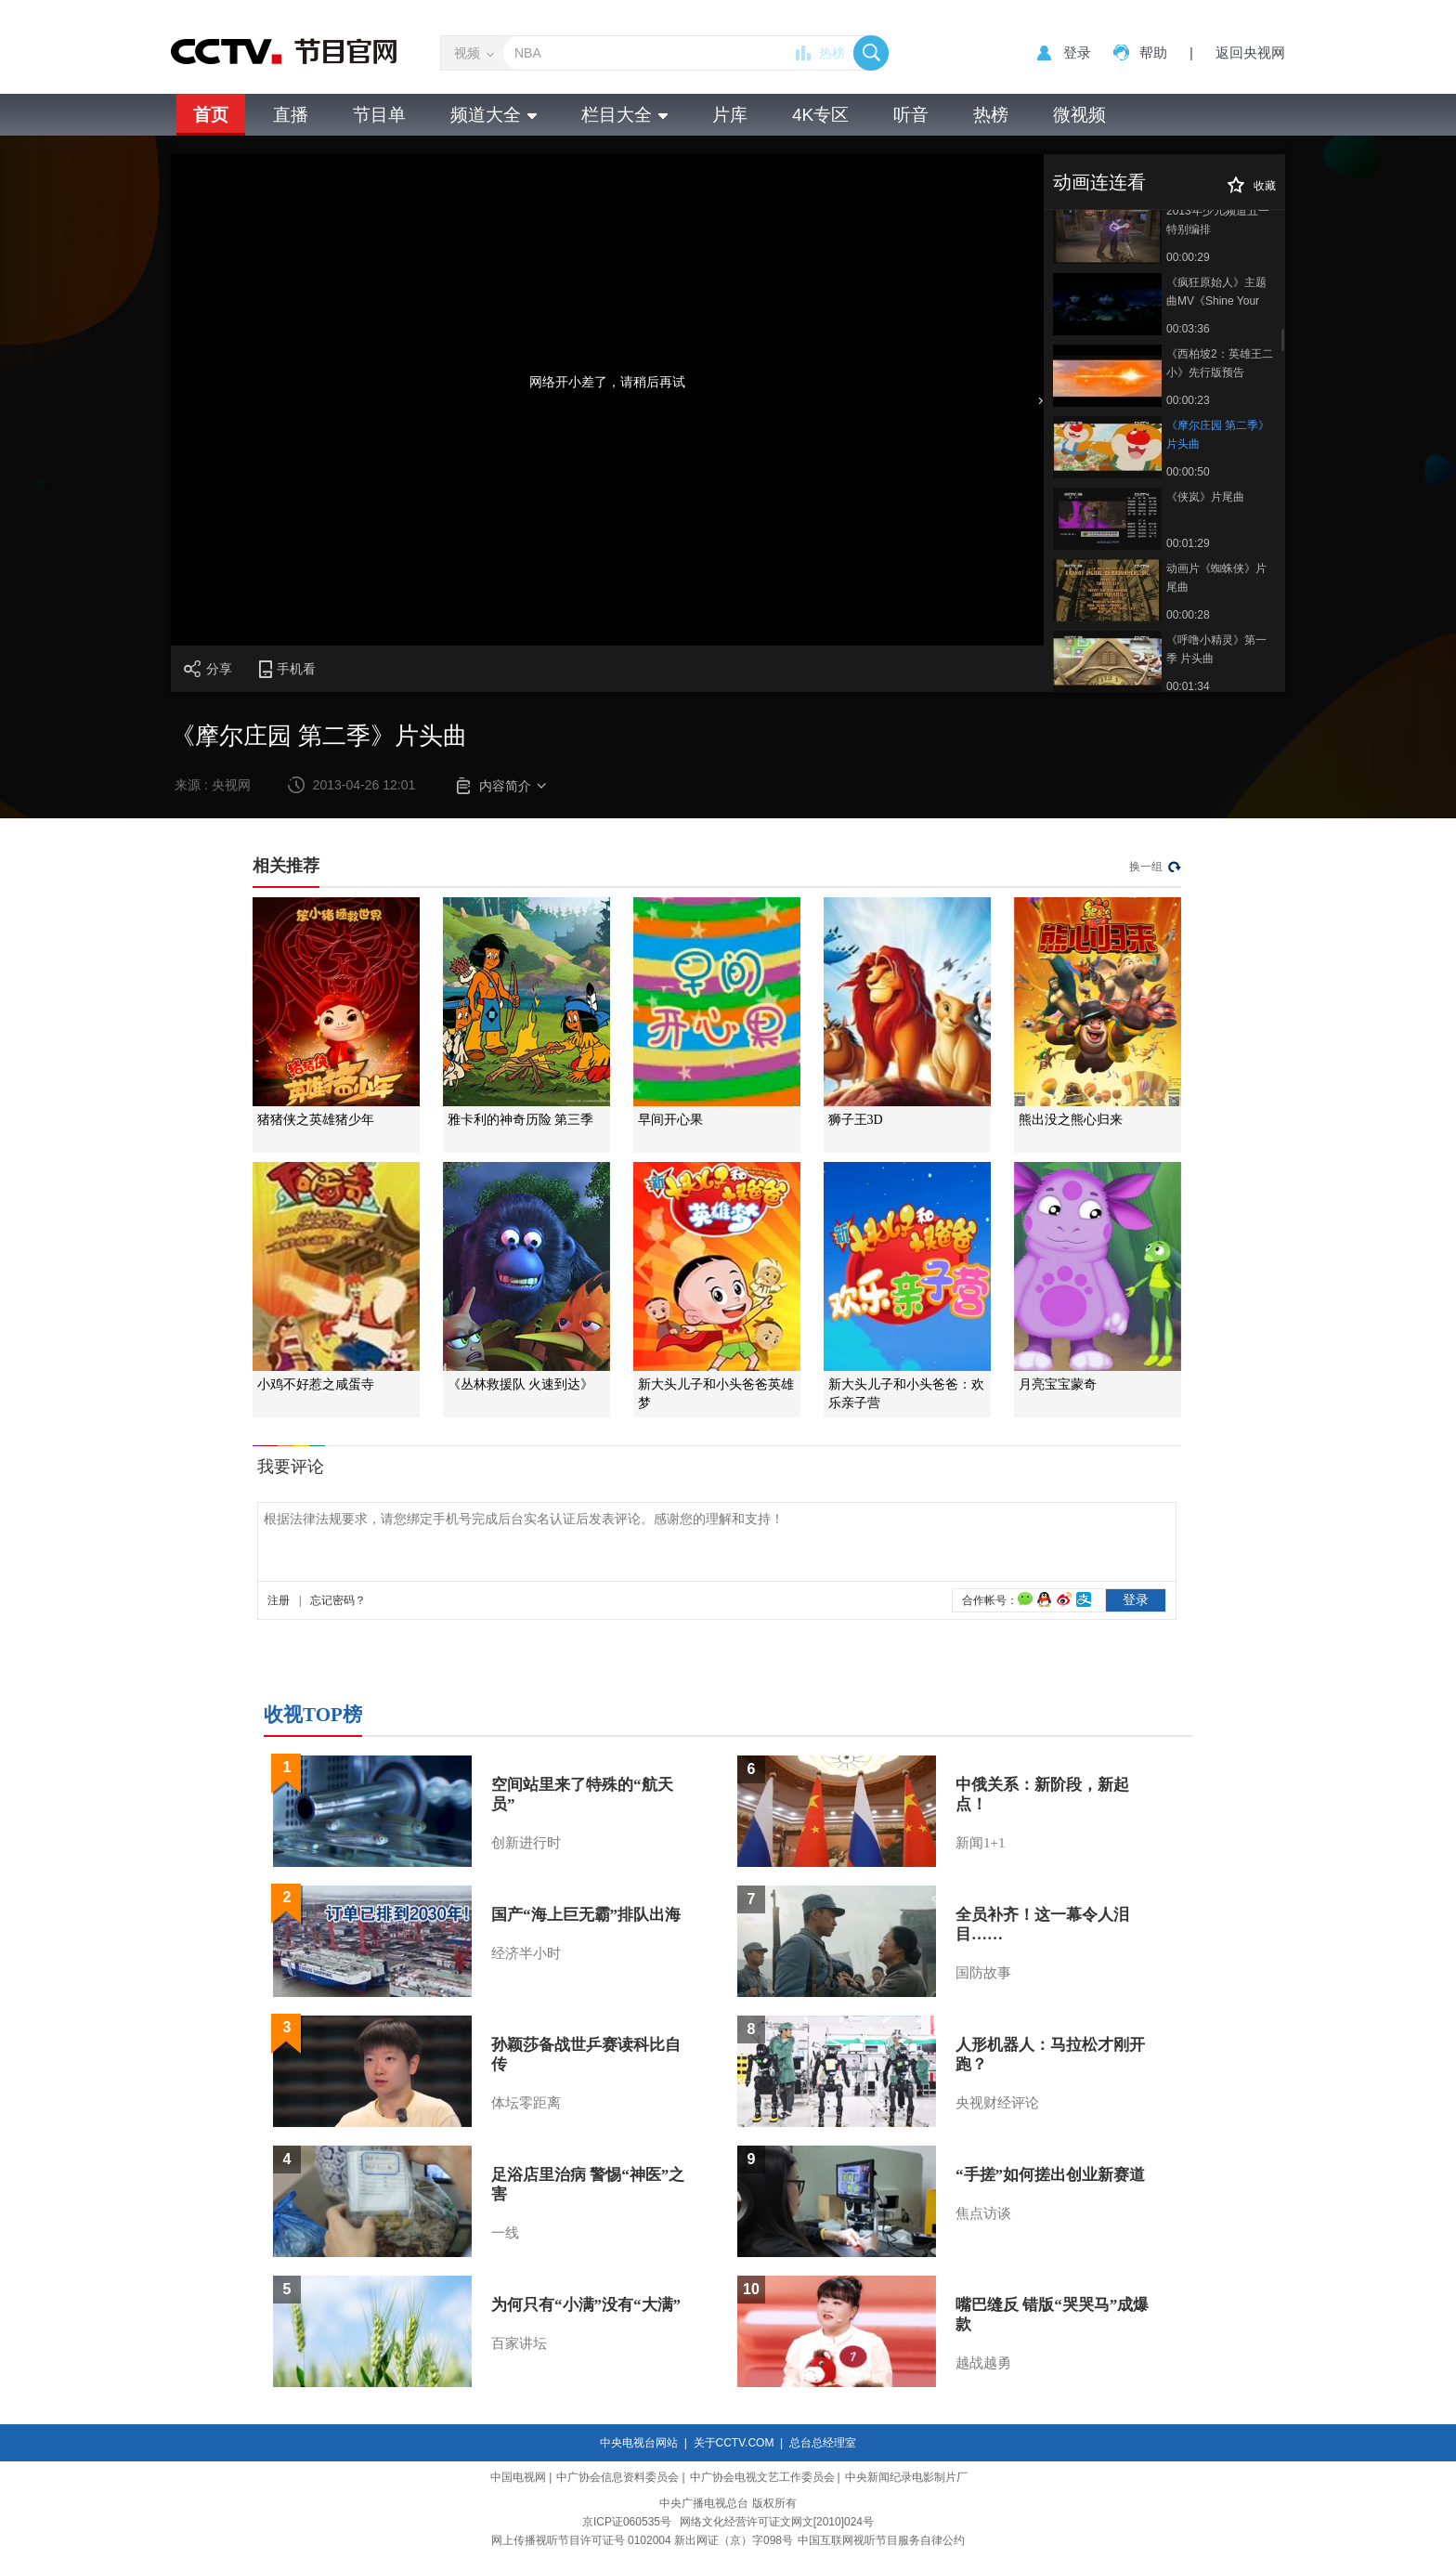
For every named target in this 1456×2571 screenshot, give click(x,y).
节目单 (379, 114)
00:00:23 (1188, 400)
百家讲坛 (519, 2343)
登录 (1077, 52)
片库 (730, 114)
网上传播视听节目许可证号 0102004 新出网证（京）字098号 (642, 2540)
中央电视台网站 (639, 2442)
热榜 (832, 53)
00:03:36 (1188, 328)
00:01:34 (1188, 686)
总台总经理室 (822, 2442)
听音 (911, 114)
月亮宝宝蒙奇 (1058, 1384)
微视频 (1079, 114)
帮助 (1153, 52)
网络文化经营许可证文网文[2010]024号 (777, 2521)
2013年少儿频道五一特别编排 (1217, 220)
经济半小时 (526, 1953)
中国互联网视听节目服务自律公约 (881, 2540)
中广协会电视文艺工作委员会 (762, 2477)
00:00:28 (1188, 614)
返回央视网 (1250, 52)
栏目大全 (624, 114)
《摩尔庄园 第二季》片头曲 (1217, 434)
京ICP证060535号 (626, 2521)
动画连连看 (1099, 182)
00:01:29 (1188, 543)
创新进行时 (526, 1842)
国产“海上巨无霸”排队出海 (586, 1915)
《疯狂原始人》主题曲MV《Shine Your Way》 (1216, 293)
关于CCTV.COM (734, 2442)
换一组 (1146, 866)
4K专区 (820, 114)
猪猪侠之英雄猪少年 (315, 1120)
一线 (505, 2232)
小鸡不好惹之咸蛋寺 (315, 1384)
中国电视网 (518, 2477)
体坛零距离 (526, 2102)
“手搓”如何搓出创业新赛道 (1050, 2175)
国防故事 (983, 1972)
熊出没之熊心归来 (1071, 1120)
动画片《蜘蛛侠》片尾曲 (1216, 578)
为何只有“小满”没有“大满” (586, 2305)
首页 (210, 114)
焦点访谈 (983, 2213)
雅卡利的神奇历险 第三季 (521, 1120)
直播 (290, 114)
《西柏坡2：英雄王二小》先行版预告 (1219, 363)
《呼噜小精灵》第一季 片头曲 (1216, 649)
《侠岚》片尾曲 (1205, 496)
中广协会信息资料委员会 (617, 2477)
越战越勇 (983, 2363)
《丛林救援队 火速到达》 (521, 1384)
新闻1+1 (980, 1842)
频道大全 (493, 114)
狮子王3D (855, 1120)
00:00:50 (1188, 471)
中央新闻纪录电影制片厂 (906, 2477)
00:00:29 (1188, 257)
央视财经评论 (997, 2102)
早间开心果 (670, 1120)
